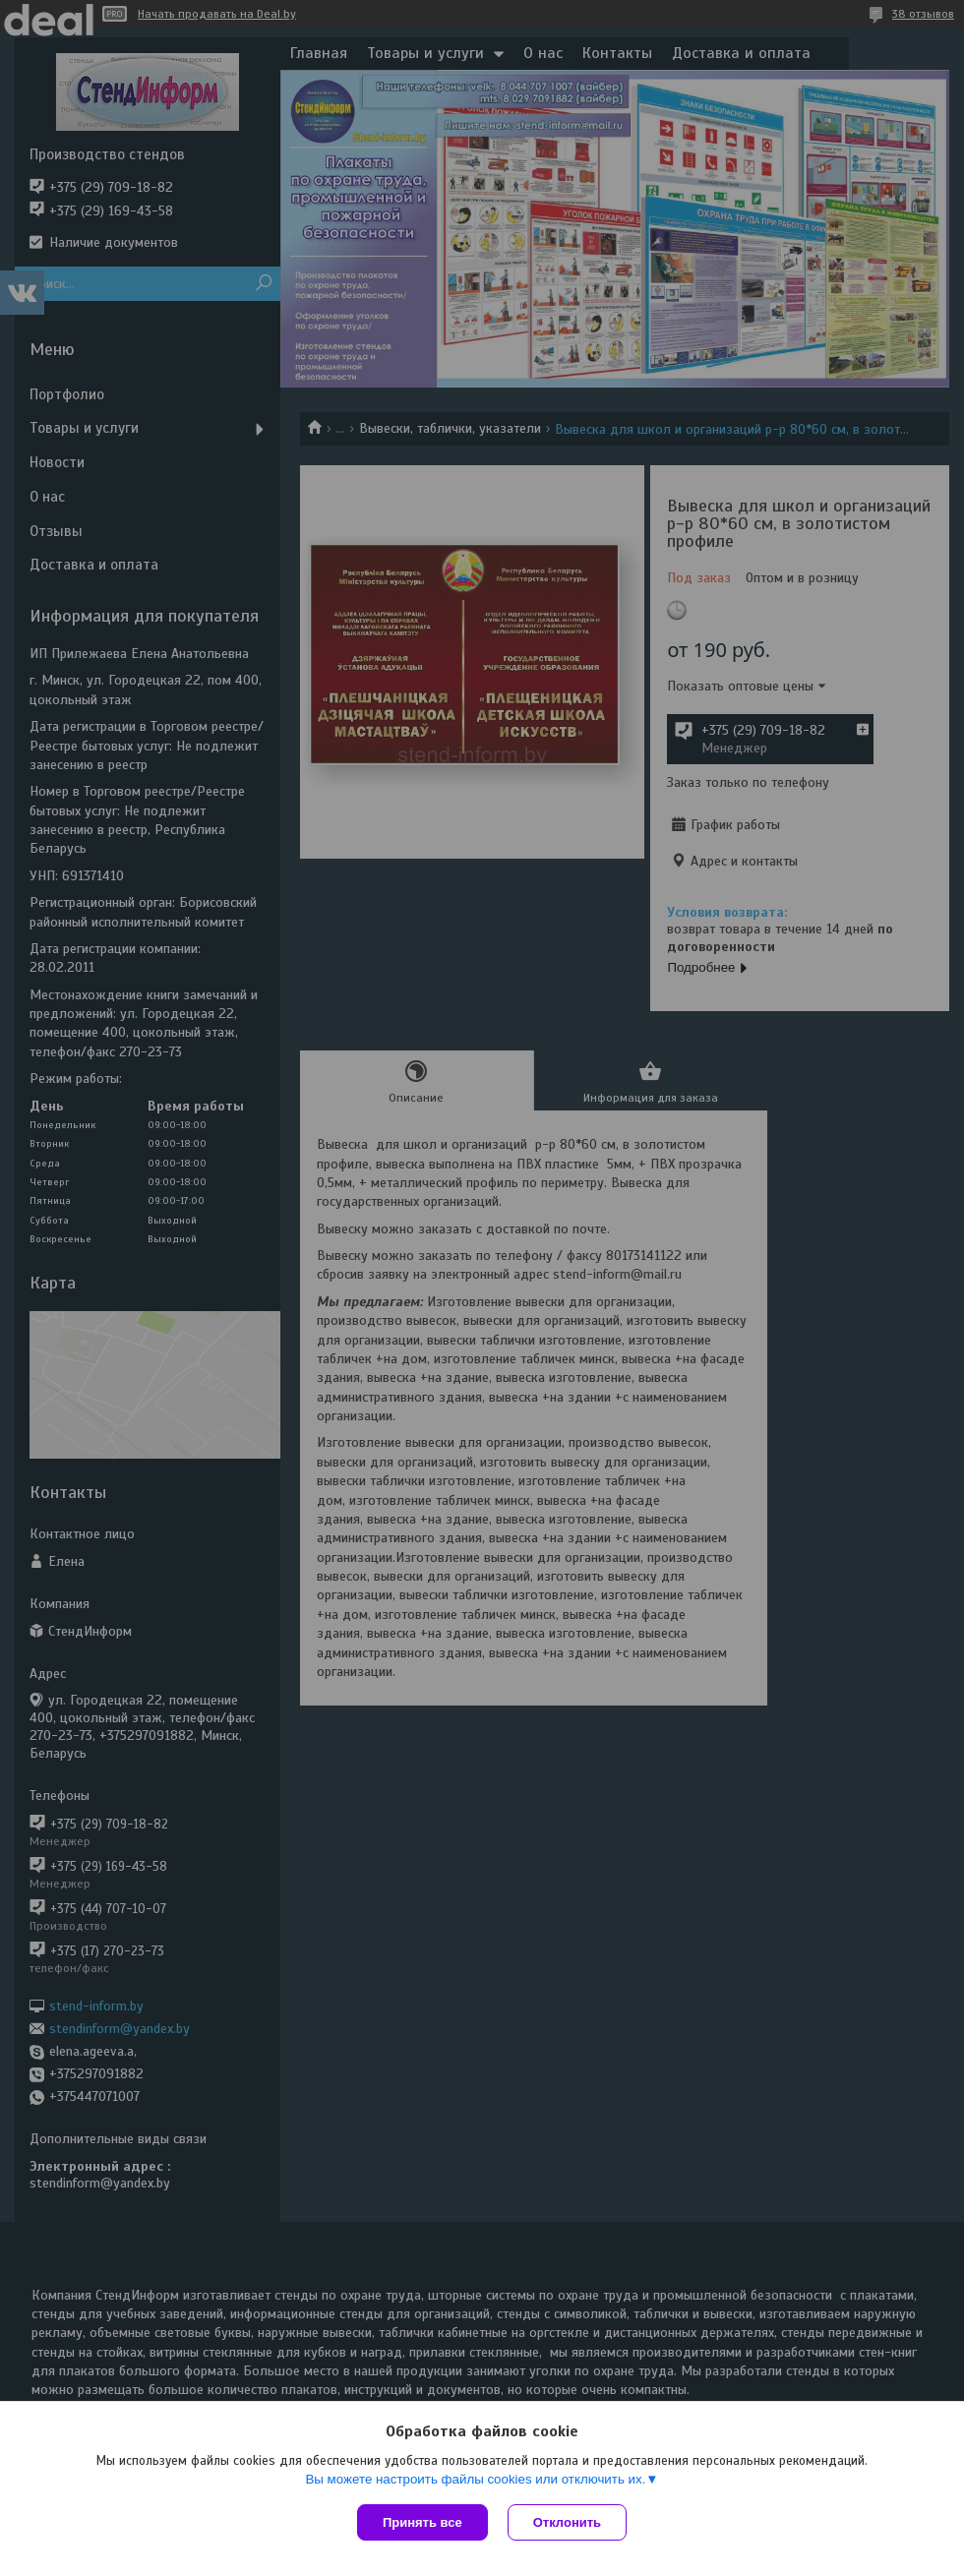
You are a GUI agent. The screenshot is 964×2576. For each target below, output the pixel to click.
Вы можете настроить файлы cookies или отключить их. (475, 2479)
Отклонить (567, 2522)
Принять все (422, 2522)
